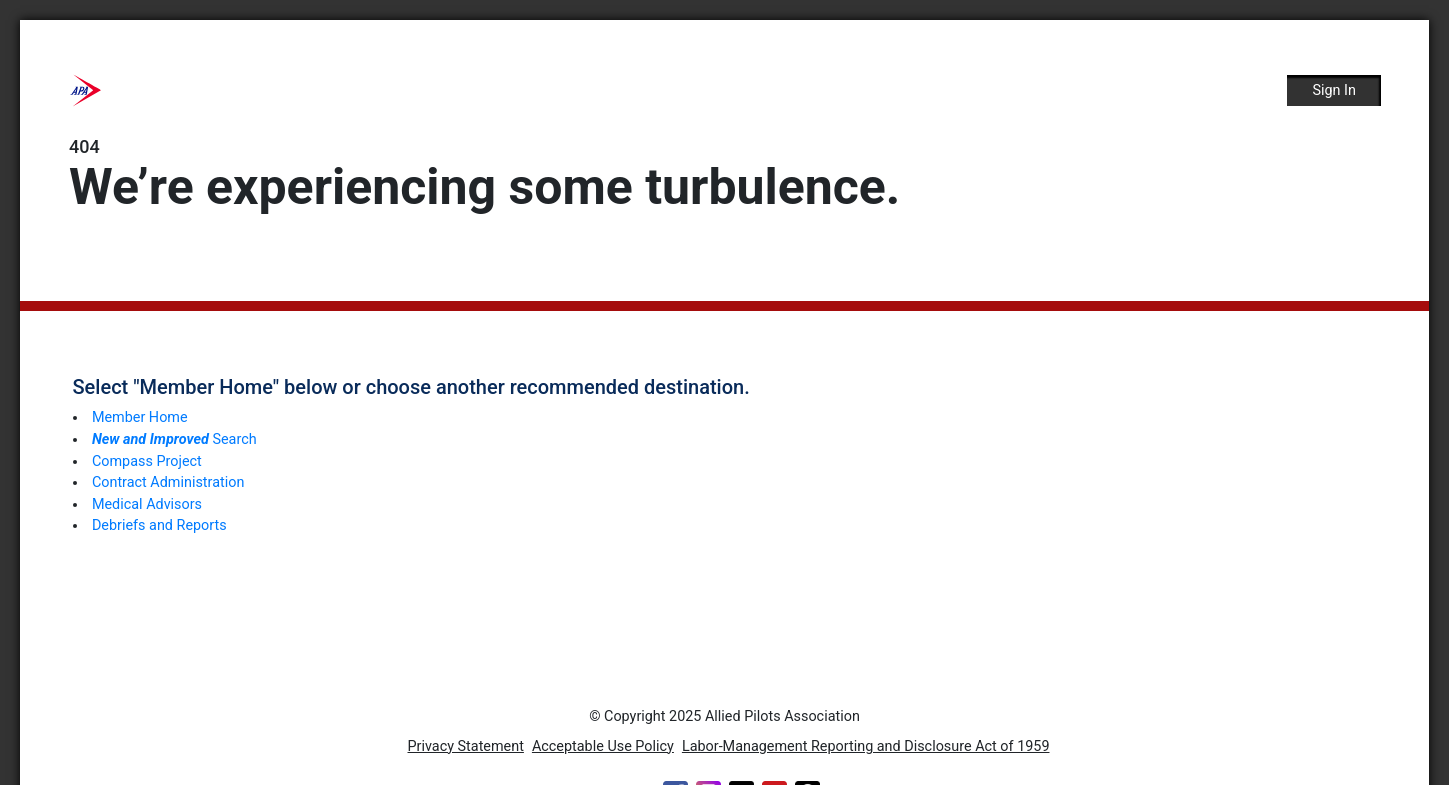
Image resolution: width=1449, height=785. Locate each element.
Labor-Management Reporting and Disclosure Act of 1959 (866, 746)
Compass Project (147, 461)
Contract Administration (168, 482)
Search (174, 439)
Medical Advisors (147, 504)
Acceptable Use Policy (603, 746)
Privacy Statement (466, 746)
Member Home (140, 417)
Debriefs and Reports (159, 525)
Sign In (1334, 90)
